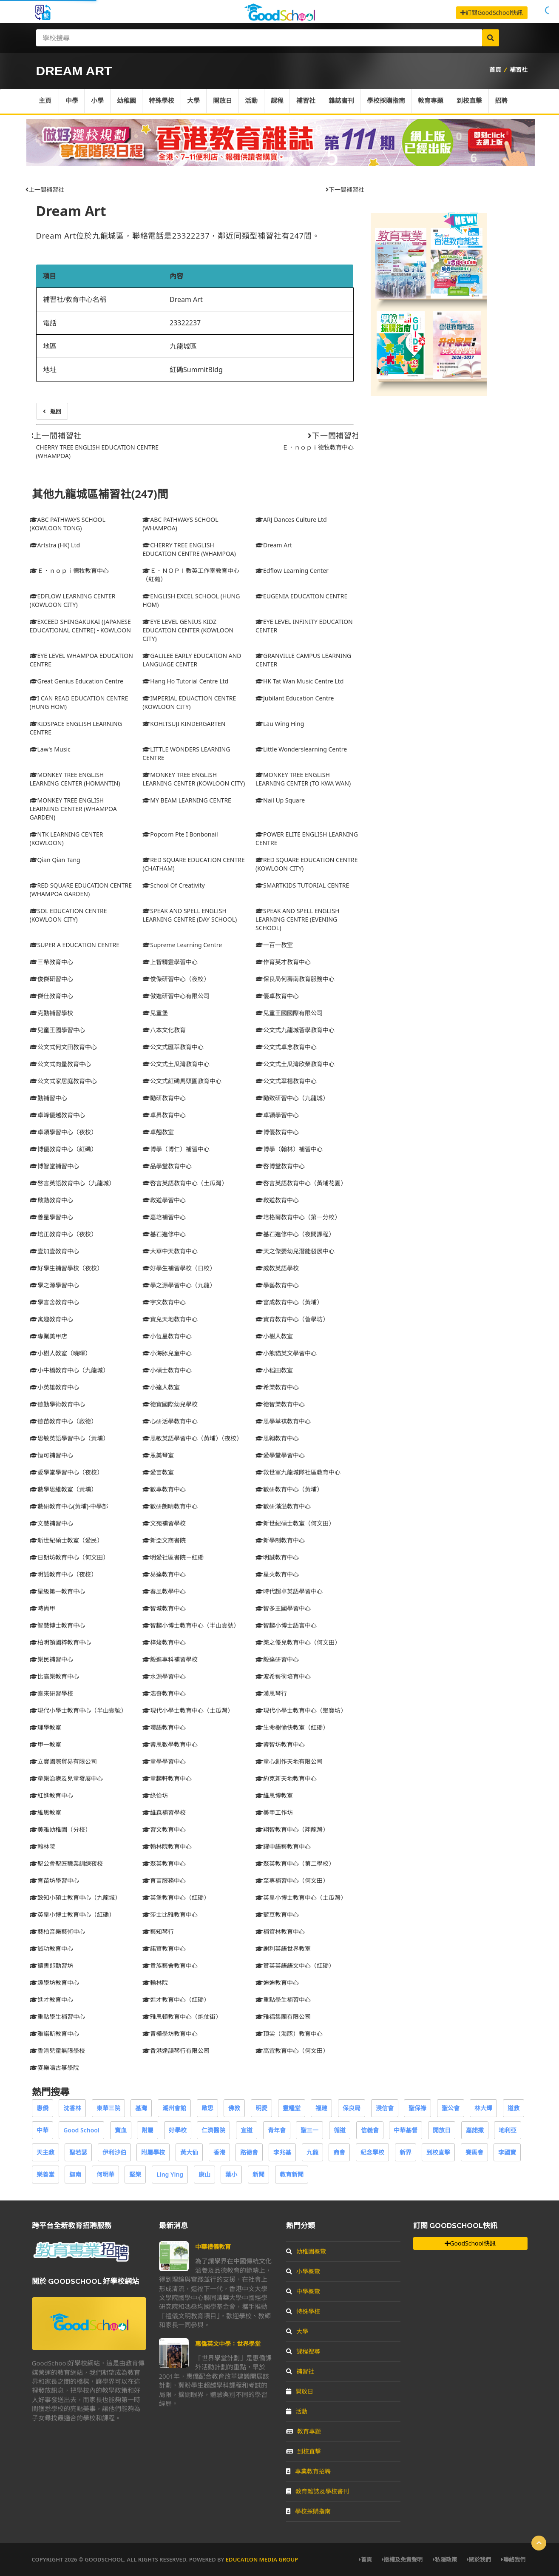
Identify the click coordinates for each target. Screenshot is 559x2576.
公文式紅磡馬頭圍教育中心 (181, 1081)
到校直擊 (472, 101)
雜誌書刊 (344, 101)
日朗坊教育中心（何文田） (69, 1557)
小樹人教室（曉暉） (60, 1353)
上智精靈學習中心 (170, 962)
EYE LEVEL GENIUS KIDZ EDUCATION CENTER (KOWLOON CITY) (187, 630)
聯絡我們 (513, 2559)
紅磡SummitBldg (196, 369)
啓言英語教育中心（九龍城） (72, 1183)
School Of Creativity (173, 885)
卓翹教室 (158, 1132)
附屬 (147, 2130)
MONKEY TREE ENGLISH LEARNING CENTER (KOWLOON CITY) (193, 779)
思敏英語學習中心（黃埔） (69, 1438)
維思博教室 (274, 1795)
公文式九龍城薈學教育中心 (295, 1030)
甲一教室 (45, 1744)
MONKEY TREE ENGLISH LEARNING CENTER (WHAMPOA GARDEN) (73, 808)
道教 (513, 2108)
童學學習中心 (164, 1761)
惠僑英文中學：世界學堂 (228, 2344)
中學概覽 (303, 2291)
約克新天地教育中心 (286, 1778)
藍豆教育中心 (277, 1914)
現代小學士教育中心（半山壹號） (78, 1710)
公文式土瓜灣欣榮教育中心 (295, 1064)
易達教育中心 (164, 1574)
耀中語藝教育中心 (283, 1846)
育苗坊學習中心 (54, 1880)
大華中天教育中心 (170, 1251)
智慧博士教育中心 (57, 1625)
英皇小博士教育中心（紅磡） (72, 1914)
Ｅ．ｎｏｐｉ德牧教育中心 (318, 447)
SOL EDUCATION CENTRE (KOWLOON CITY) (68, 915)
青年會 (277, 2130)
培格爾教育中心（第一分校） (298, 1217)
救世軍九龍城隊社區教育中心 (298, 1472)
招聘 (505, 101)
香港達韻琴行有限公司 (176, 2051)
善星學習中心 (51, 1217)
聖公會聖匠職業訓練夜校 (66, 1863)
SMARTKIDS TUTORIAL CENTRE (302, 885)
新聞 (258, 2174)
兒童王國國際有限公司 (289, 1013)
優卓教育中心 (277, 996)
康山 (204, 2174)
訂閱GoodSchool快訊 (491, 13)
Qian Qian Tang (55, 860)
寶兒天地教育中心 (170, 1319)
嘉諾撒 (475, 2130)
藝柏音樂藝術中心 (57, 1931)
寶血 (121, 2130)
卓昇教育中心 (164, 1115)
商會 (339, 2152)
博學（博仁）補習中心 (176, 1149)
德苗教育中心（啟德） (63, 1421)
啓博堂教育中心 (280, 1166)
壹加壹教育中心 (54, 1251)
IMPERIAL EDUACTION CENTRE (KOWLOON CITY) (189, 702)
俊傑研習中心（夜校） (176, 979)
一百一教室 (274, 945)
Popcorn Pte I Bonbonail (180, 834)
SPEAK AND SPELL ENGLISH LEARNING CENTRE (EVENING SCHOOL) (297, 919)
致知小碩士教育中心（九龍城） (75, 1897)
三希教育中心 (51, 962)
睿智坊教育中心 (280, 1744)
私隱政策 (445, 2559)
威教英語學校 (277, 1268)
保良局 (351, 2108)
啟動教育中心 (51, 1200)
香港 (219, 2152)
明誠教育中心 (277, 1557)
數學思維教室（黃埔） (63, 1489)
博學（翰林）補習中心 (289, 1149)
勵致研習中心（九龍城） (292, 1098)
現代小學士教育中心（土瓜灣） (187, 1710)
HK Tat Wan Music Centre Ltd (299, 681)
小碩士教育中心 (167, 1370)
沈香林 (72, 2108)
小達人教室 (161, 1387)
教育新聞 (292, 2174)
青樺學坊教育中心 (170, 2033)
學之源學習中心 (54, 1285)
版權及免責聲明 (402, 2559)
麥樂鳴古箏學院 (54, 2068)
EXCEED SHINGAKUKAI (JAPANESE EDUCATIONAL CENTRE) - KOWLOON (80, 626)
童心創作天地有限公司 (289, 1761)
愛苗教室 (158, 1472)
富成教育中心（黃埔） (289, 1302)
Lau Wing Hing (279, 724)
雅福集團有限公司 (283, 2016)
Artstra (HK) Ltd (55, 545)
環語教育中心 (164, 1727)
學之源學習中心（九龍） (179, 1285)
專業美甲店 (48, 1336)
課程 (279, 101)
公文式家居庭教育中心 (63, 1081)
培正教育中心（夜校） (63, 1234)
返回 (52, 411)
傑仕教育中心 (51, 996)
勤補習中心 (48, 1098)
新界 (405, 2152)
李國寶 (507, 2152)
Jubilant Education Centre (294, 698)
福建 (321, 2108)
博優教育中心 (277, 1132)
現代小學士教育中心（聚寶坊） (300, 1710)
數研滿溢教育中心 (283, 1506)
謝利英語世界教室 (283, 1948)
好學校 (178, 2130)
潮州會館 (174, 2108)
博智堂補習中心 (54, 1166)
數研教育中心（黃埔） (289, 1489)
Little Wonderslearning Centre (301, 749)
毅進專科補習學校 (170, 1659)
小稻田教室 (274, 1370)
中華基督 (405, 2130)
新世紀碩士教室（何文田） (295, 1523)
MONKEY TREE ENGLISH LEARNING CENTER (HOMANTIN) (75, 779)
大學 (195, 101)
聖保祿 (417, 2108)
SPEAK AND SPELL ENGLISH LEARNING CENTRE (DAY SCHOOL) (189, 915)
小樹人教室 (274, 1336)
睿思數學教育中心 (170, 1744)
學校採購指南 (389, 101)
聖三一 (309, 2130)
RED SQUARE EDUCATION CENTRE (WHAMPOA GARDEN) (81, 889)
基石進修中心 (164, 1234)
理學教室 (45, 1727)
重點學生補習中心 (283, 1999)
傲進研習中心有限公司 (176, 996)
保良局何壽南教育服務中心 (295, 979)
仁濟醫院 (213, 2130)
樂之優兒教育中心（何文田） (298, 1642)
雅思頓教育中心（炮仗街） (181, 2016)
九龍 (312, 2152)
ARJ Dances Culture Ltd (291, 519)
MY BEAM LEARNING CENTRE (186, 800)
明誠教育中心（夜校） (63, 1574)
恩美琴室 (158, 1455)
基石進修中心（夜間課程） (295, 1234)
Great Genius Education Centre (76, 681)
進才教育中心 (51, 1999)
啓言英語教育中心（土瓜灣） (184, 1183)
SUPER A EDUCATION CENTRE (74, 945)
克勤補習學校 (51, 1013)
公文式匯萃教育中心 (173, 1047)
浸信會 (385, 2108)
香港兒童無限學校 (57, 2051)
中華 (42, 2130)
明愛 (261, 2108)
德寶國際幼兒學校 (170, 1404)
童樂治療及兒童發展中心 (66, 1778)
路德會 (249, 2152)
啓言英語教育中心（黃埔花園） (300, 1183)
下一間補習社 (345, 189)
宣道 (247, 2130)
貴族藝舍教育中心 (170, 1965)
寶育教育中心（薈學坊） (292, 1319)
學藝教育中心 (277, 1285)
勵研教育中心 (164, 1098)
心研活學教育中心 (170, 1421)
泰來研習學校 (51, 1693)
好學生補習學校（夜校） (66, 1268)
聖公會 (451, 2108)
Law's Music (50, 749)
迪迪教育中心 (277, 1982)
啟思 (207, 2108)
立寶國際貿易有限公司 (63, 1761)
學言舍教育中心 (54, 1302)
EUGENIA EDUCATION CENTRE (301, 596)
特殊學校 (163, 101)
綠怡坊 (155, 1795)
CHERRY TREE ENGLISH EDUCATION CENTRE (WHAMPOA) (189, 549)
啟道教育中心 (277, 1200)
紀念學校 (372, 2152)
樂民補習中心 (51, 1659)
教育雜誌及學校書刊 (317, 2491)
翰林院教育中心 (167, 1846)
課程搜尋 (303, 2351)
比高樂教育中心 (54, 1676)
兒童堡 (155, 1013)
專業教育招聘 (308, 2471)
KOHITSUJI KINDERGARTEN (183, 724)
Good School (81, 2130)
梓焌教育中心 (164, 1642)
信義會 (370, 2130)
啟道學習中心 (164, 1200)
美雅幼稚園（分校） (60, 1829)
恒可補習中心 (51, 1455)
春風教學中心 (164, 1591)
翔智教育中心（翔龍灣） (292, 1829)
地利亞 (507, 2130)
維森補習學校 (164, 1812)
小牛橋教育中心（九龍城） (69, 1370)
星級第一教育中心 (57, 1591)
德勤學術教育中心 (57, 1404)
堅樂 (135, 2174)
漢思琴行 (271, 1693)
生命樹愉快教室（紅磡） (292, 1727)
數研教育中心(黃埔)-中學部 (69, 1506)
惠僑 (42, 2108)
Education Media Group (262, 2559)
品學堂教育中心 (167, 1166)
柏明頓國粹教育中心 (60, 1642)
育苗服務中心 (164, 1880)
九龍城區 (183, 346)
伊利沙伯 (114, 2152)
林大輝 (483, 2108)
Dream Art (71, 211)
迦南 (75, 2174)
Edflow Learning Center (292, 570)
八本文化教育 (164, 1030)
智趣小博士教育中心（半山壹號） (190, 1625)
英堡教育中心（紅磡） (176, 1897)
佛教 (234, 2108)
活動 (253, 101)
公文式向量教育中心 (60, 1064)
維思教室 (45, 1812)
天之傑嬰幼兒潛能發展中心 (295, 1251)
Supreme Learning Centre (182, 945)
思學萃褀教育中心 (283, 1421)
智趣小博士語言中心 (286, 1625)
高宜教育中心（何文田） (292, 2051)
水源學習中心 (164, 1676)
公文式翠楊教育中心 (286, 1081)
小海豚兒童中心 (167, 1353)
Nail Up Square (280, 800)
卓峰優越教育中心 (57, 1115)
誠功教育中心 (51, 1948)
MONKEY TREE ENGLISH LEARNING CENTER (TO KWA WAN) (303, 779)
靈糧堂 (292, 2108)
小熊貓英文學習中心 (286, 1353)
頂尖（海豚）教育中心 (289, 2033)
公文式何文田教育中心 (63, 1047)
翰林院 (42, 1846)
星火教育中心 (277, 1574)
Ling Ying (169, 2174)
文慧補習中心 (51, 1523)
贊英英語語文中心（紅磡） (295, 1965)
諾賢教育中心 (164, 1948)
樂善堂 (45, 2174)
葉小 (231, 2174)
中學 (72, 101)
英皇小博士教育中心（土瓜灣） (300, 1897)
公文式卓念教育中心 (286, 1047)
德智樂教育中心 (280, 1404)
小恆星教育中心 (167, 1336)
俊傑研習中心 (51, 979)
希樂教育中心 (277, 1387)
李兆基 (282, 2152)
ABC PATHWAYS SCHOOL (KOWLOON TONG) (67, 523)
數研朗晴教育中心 (170, 1506)
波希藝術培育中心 (283, 1676)
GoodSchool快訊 (470, 2243)
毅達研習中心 (277, 1659)
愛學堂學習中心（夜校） (66, 1472)
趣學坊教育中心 (54, 1982)
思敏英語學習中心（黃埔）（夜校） (192, 1438)
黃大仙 (189, 2152)
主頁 (45, 101)
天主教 (45, 2152)
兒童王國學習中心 (57, 1030)
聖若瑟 (78, 2152)
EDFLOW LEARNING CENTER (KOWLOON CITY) (73, 600)
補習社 (519, 69)
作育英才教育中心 (283, 962)
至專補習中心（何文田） (292, 1880)
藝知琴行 (158, 1931)
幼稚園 (127, 101)
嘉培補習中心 (164, 1217)
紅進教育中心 (51, 1795)
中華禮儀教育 (213, 2247)
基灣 (141, 2108)
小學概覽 (303, 2271)
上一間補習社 (45, 189)
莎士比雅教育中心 (170, 1914)
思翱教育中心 (277, 1438)
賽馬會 (474, 2152)
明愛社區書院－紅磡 (173, 1557)
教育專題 (434, 101)
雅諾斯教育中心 (54, 2033)
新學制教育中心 (280, 1540)
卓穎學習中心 (277, 1115)
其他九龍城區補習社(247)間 (100, 494)
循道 (340, 2130)
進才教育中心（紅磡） (176, 1999)
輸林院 (155, 1982)
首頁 (495, 69)
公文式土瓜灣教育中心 (176, 1064)
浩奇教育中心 (164, 1693)
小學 (98, 101)
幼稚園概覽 (306, 2251)
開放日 (224, 101)
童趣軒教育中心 (167, 1778)
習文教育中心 (164, 1829)
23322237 (185, 322)
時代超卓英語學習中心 (289, 1591)
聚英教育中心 (164, 1863)
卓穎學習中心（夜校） (63, 1132)
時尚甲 (42, 1608)
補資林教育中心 (280, 1931)
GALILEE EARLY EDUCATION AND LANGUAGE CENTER (191, 660)
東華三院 (108, 2108)
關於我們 (479, 2559)
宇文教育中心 (164, 1302)
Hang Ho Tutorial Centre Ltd (185, 681)
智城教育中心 (164, 1608)
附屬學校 (153, 2152)
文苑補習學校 (164, 1523)
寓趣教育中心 (51, 1319)
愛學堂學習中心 (280, 1455)
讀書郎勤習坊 (51, 1965)
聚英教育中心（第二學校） (295, 1863)
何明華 (105, 2174)
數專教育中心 (164, 1489)
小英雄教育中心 (54, 1387)
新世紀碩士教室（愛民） (66, 1540)
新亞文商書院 (164, 1540)
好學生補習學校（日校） (179, 1268)
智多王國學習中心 (283, 1608)
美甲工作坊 (274, 1812)
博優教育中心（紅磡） (63, 1149)
